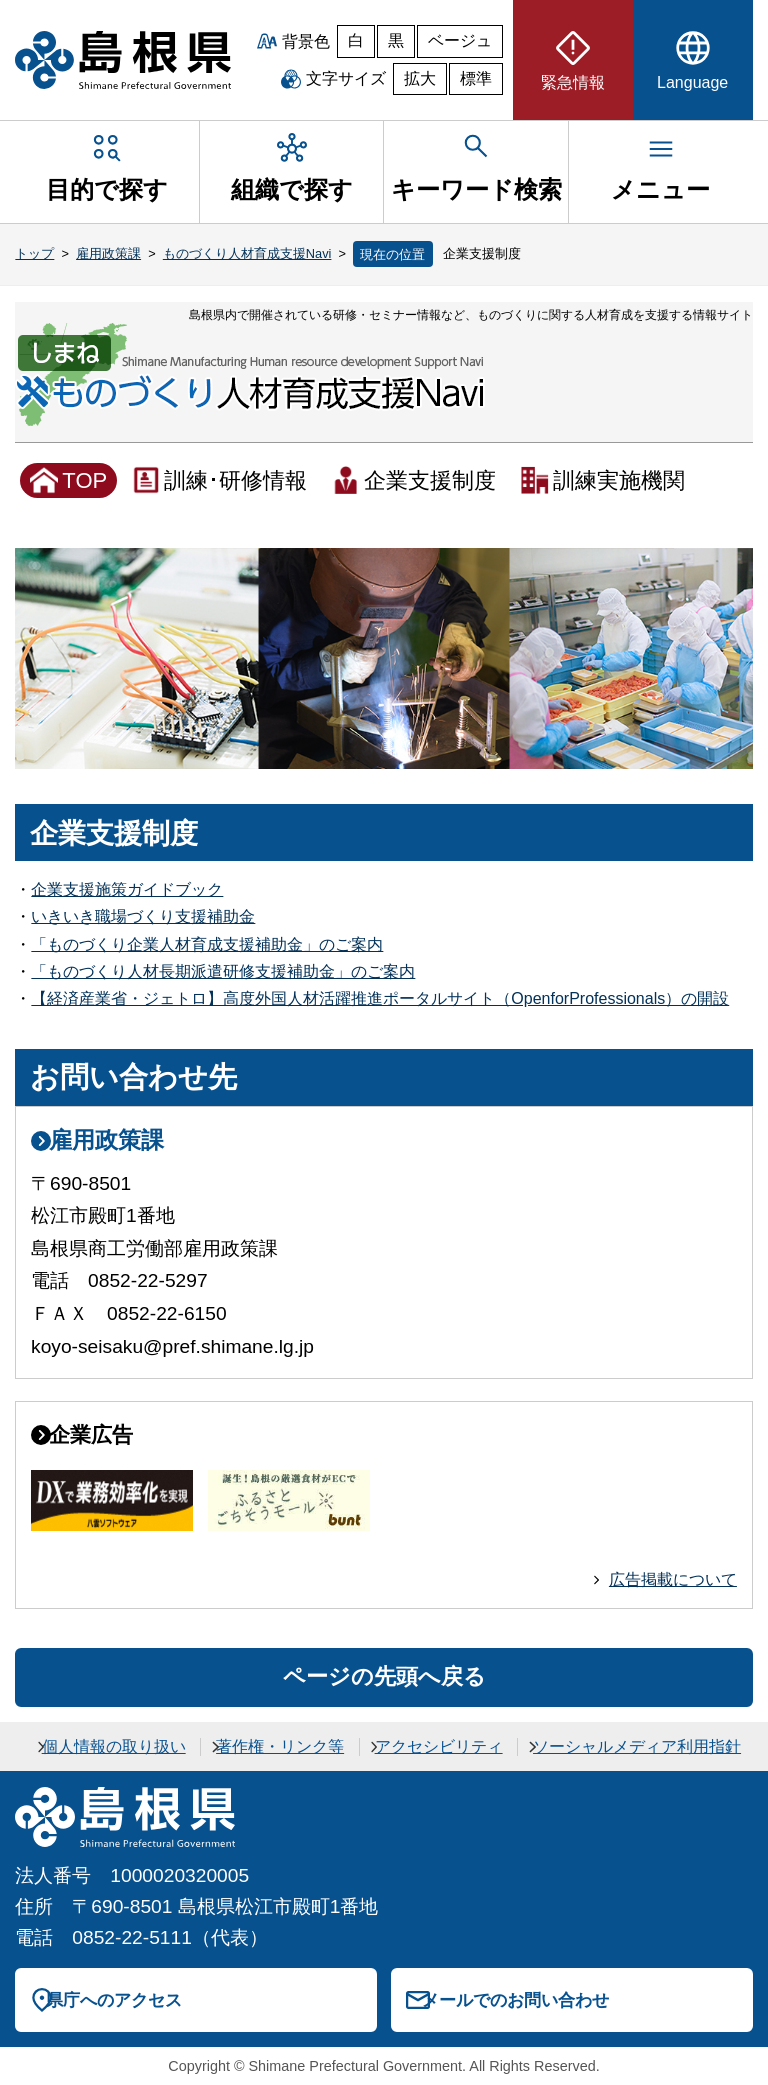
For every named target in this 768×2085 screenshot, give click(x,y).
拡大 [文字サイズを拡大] (420, 78)
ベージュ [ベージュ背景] (460, 40)
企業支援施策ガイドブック (127, 889)
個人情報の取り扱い (114, 1746)
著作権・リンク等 (280, 1746)
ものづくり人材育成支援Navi (247, 253)
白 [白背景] (356, 40)
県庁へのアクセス (114, 2000)
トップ (34, 253)
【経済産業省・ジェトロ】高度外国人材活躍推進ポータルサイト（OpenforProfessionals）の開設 (380, 998)
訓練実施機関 (619, 480)
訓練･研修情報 (235, 480)
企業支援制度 (430, 480)
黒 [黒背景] (396, 40)
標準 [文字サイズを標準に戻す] (476, 78)
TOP (84, 480)
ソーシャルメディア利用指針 (637, 1746)
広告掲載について (673, 1579)
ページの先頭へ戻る (384, 1676)
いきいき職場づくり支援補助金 (143, 916)
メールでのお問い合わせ (515, 2000)
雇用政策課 (108, 253)
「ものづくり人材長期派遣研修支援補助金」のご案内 (223, 971)
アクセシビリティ (439, 1746)
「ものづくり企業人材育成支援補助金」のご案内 (207, 944)
